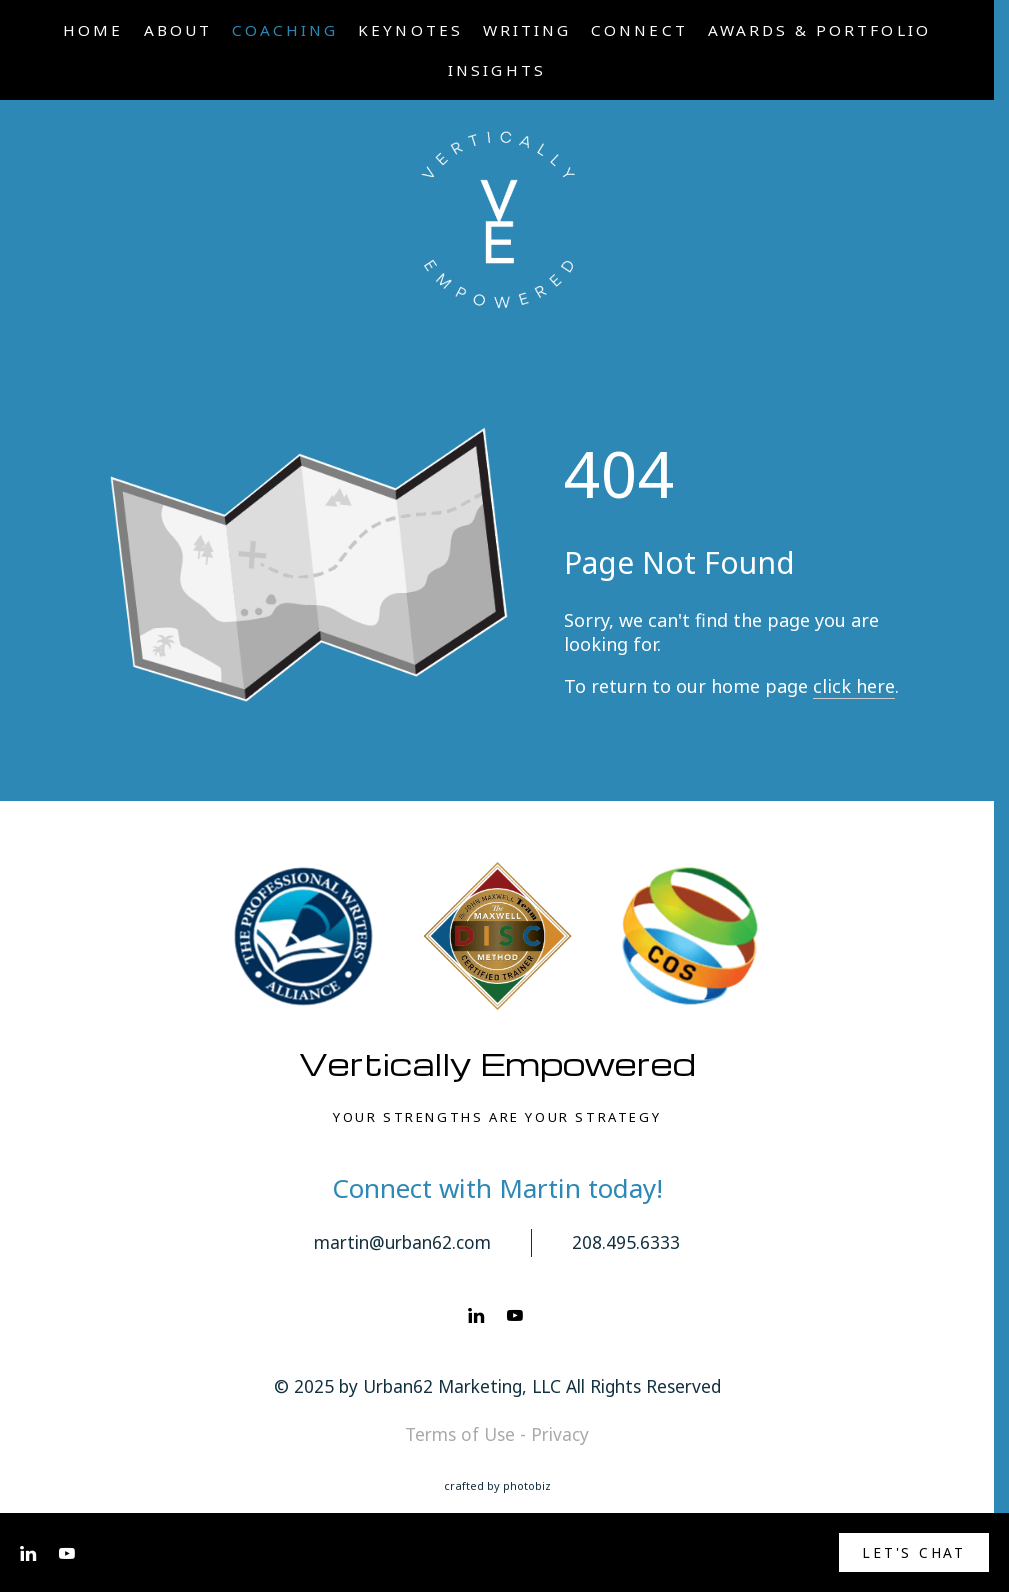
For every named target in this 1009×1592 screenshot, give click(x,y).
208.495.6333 (626, 1242)
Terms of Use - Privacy (497, 1434)
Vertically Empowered (497, 1063)
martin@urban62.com (402, 1242)
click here (854, 686)
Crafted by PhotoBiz (497, 1485)
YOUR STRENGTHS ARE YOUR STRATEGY (497, 1117)
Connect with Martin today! (497, 1188)
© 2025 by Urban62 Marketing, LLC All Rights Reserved (497, 1386)
